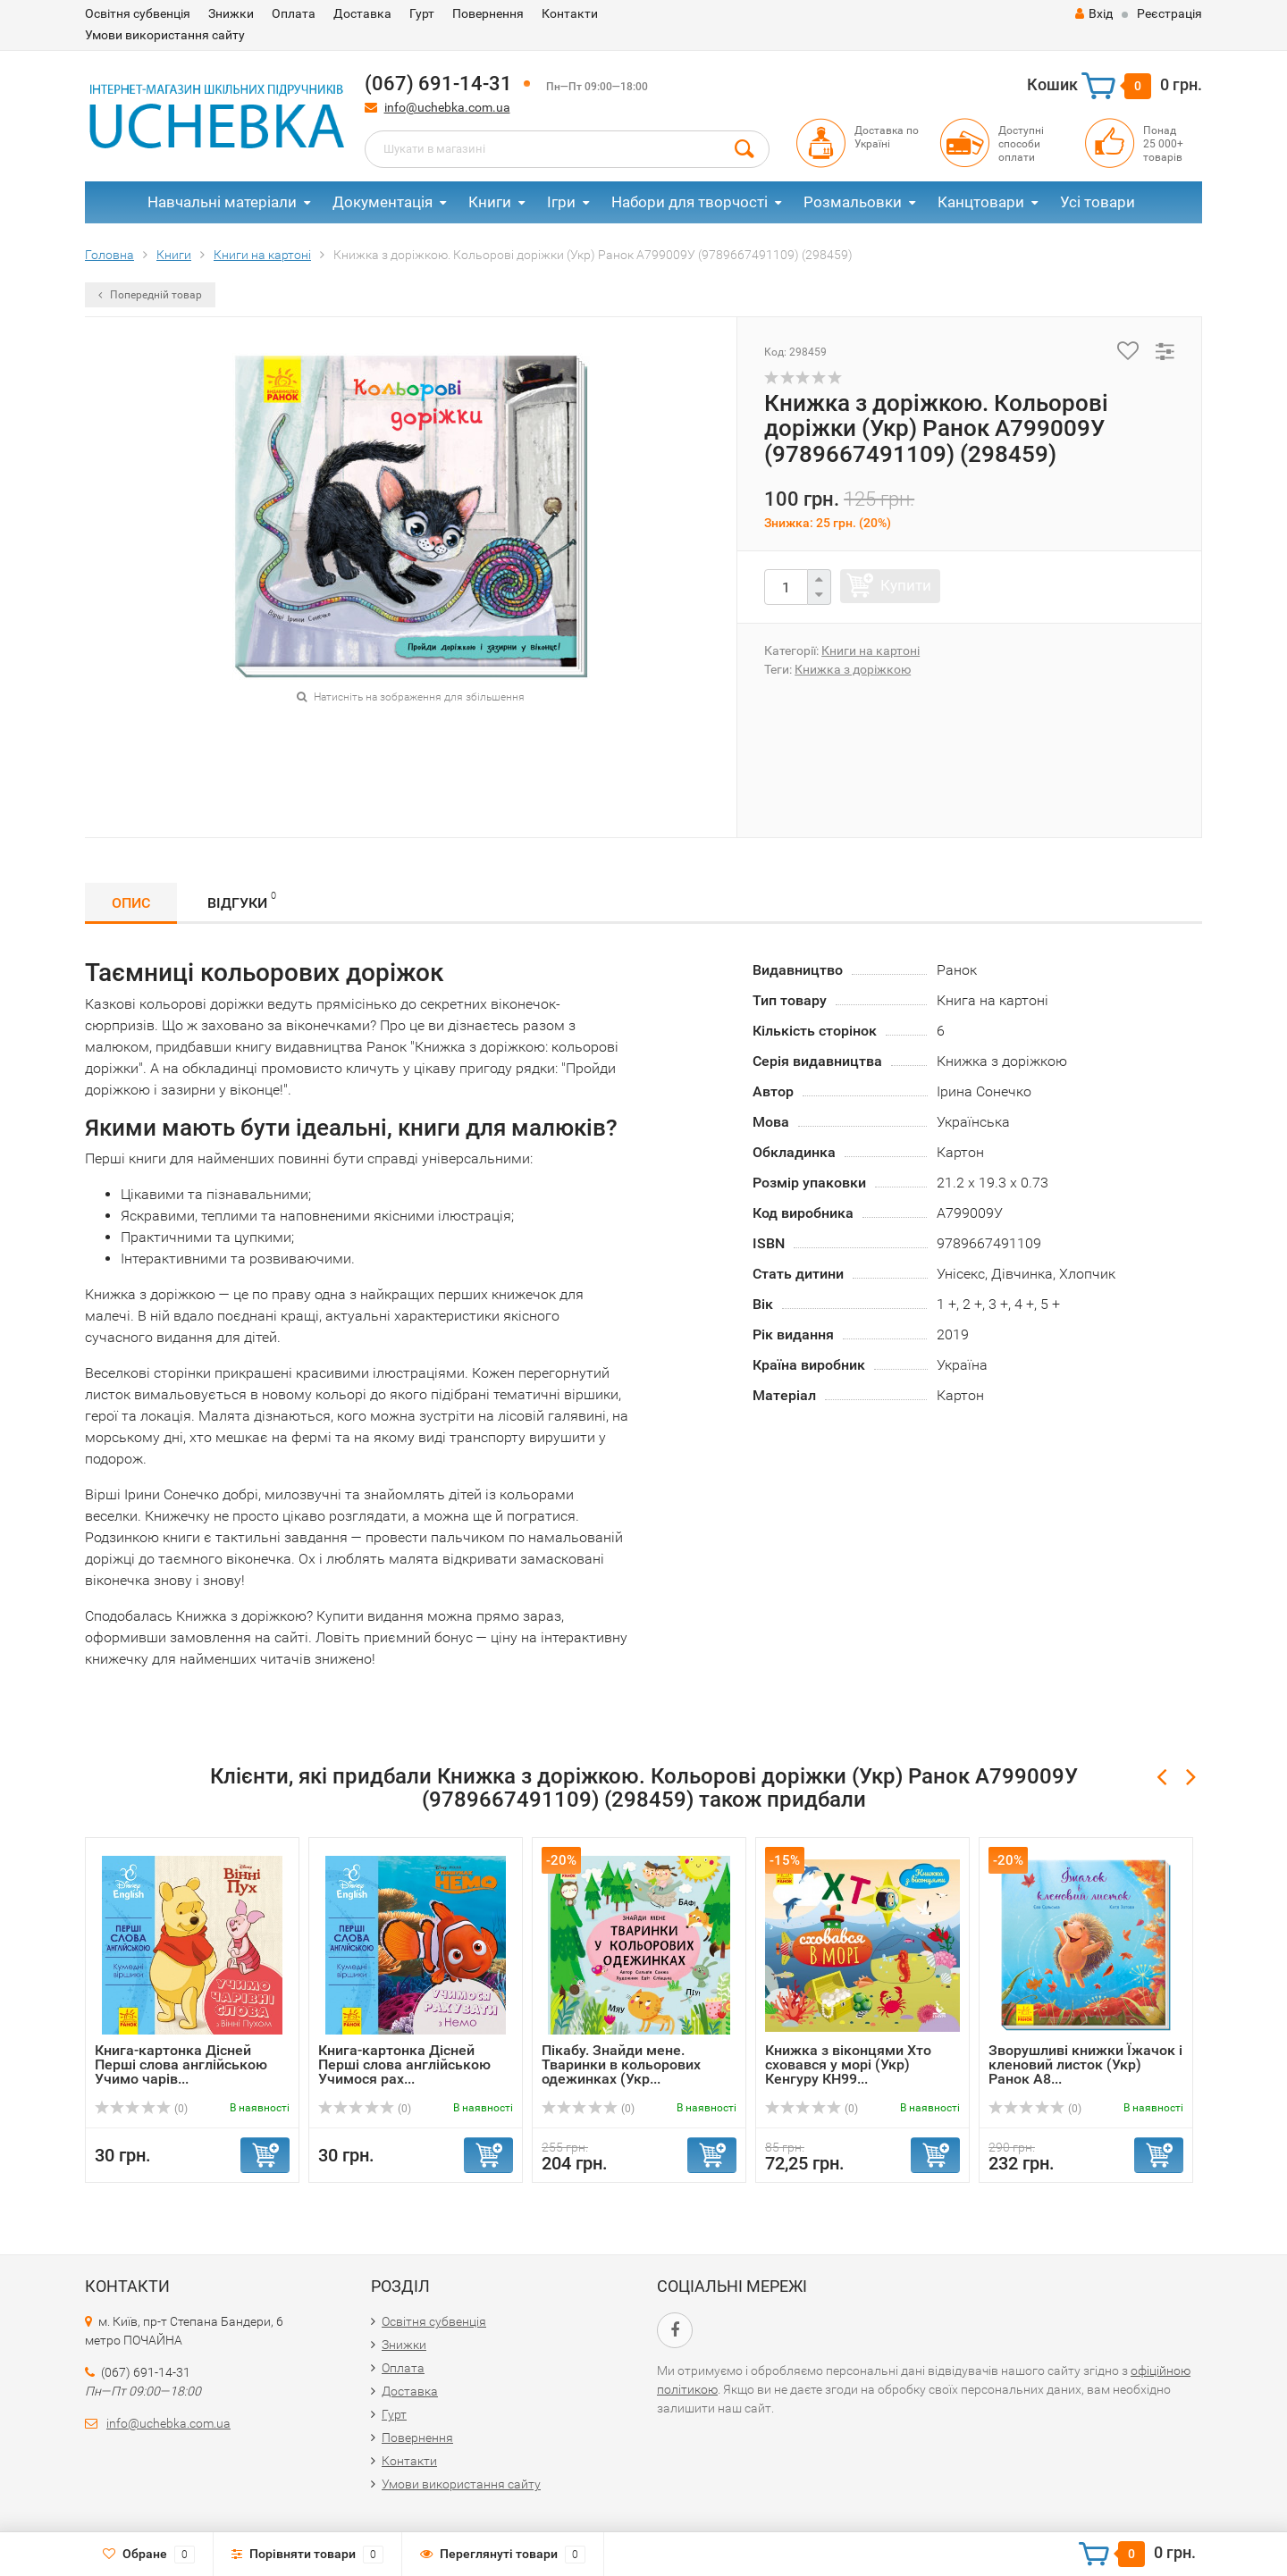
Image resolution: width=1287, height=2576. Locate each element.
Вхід (1094, 13)
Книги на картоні (870, 650)
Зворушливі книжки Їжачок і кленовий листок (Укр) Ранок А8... (1085, 2064)
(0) (141, 2108)
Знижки (231, 13)
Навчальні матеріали (222, 202)
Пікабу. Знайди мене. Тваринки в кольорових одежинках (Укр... (621, 2064)
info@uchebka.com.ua (447, 107)
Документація (382, 202)
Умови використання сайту (165, 35)
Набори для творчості (689, 202)
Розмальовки (852, 202)
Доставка (362, 13)
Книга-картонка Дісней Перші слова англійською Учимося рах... (404, 2064)
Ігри (561, 202)
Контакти (570, 13)
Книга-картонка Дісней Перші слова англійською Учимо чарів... (181, 2064)
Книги (489, 202)
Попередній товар (150, 295)
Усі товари (1097, 202)
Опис (131, 902)
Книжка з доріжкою (853, 669)
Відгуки (241, 900)
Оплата (293, 13)
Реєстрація (1169, 13)
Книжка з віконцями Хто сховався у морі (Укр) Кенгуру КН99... (848, 2064)
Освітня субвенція (137, 13)
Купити (905, 585)
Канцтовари (981, 202)
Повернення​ (488, 13)
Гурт (421, 13)
